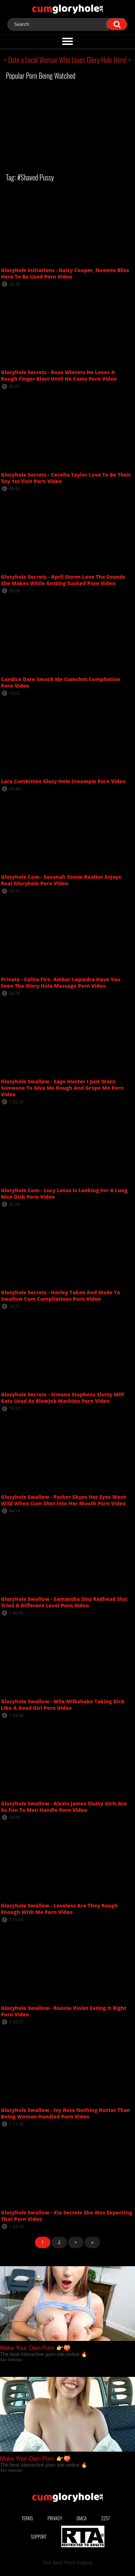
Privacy (55, 2518)
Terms (27, 2518)
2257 (105, 2518)
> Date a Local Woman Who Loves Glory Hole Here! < (67, 59)
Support (38, 2536)
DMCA (82, 2518)
